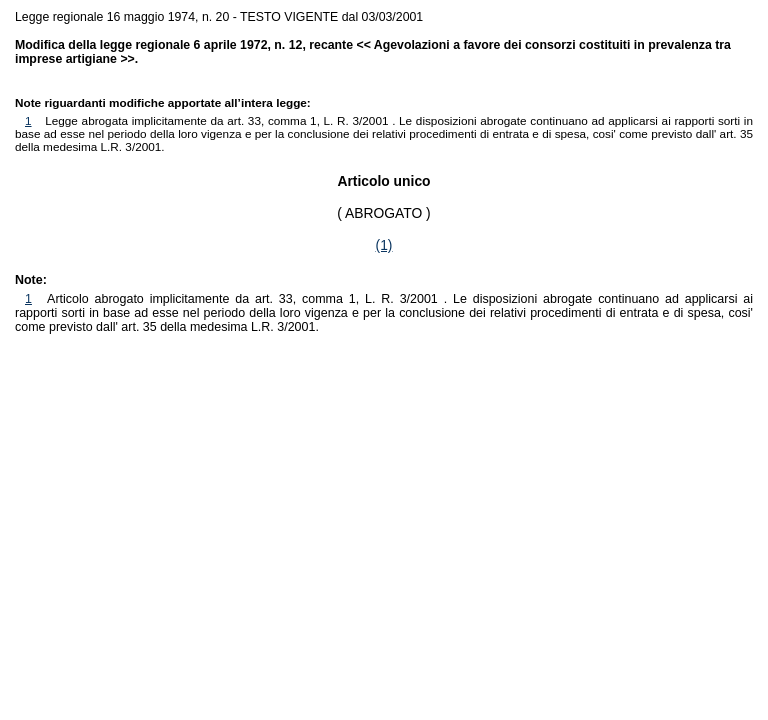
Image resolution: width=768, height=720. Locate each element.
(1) (384, 245)
